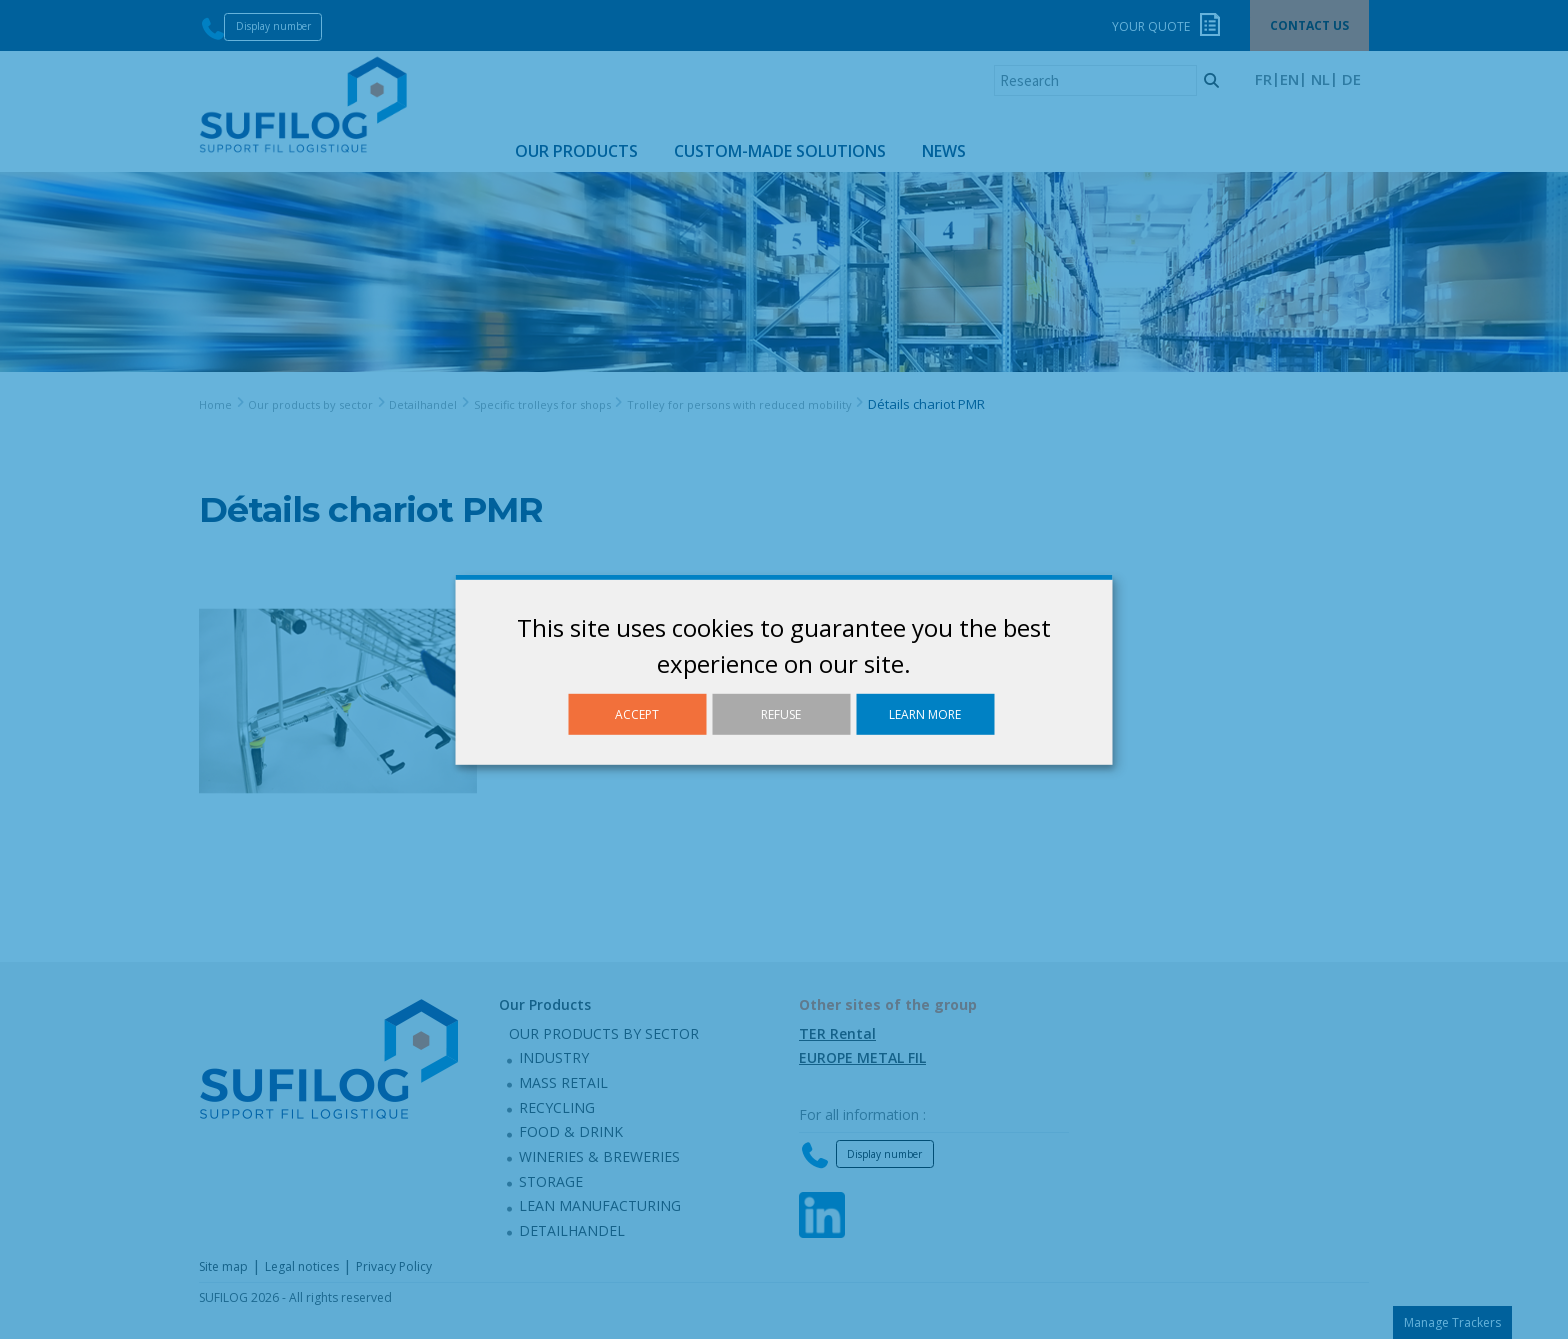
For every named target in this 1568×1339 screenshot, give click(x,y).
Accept (637, 713)
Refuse (781, 713)
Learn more (925, 713)
